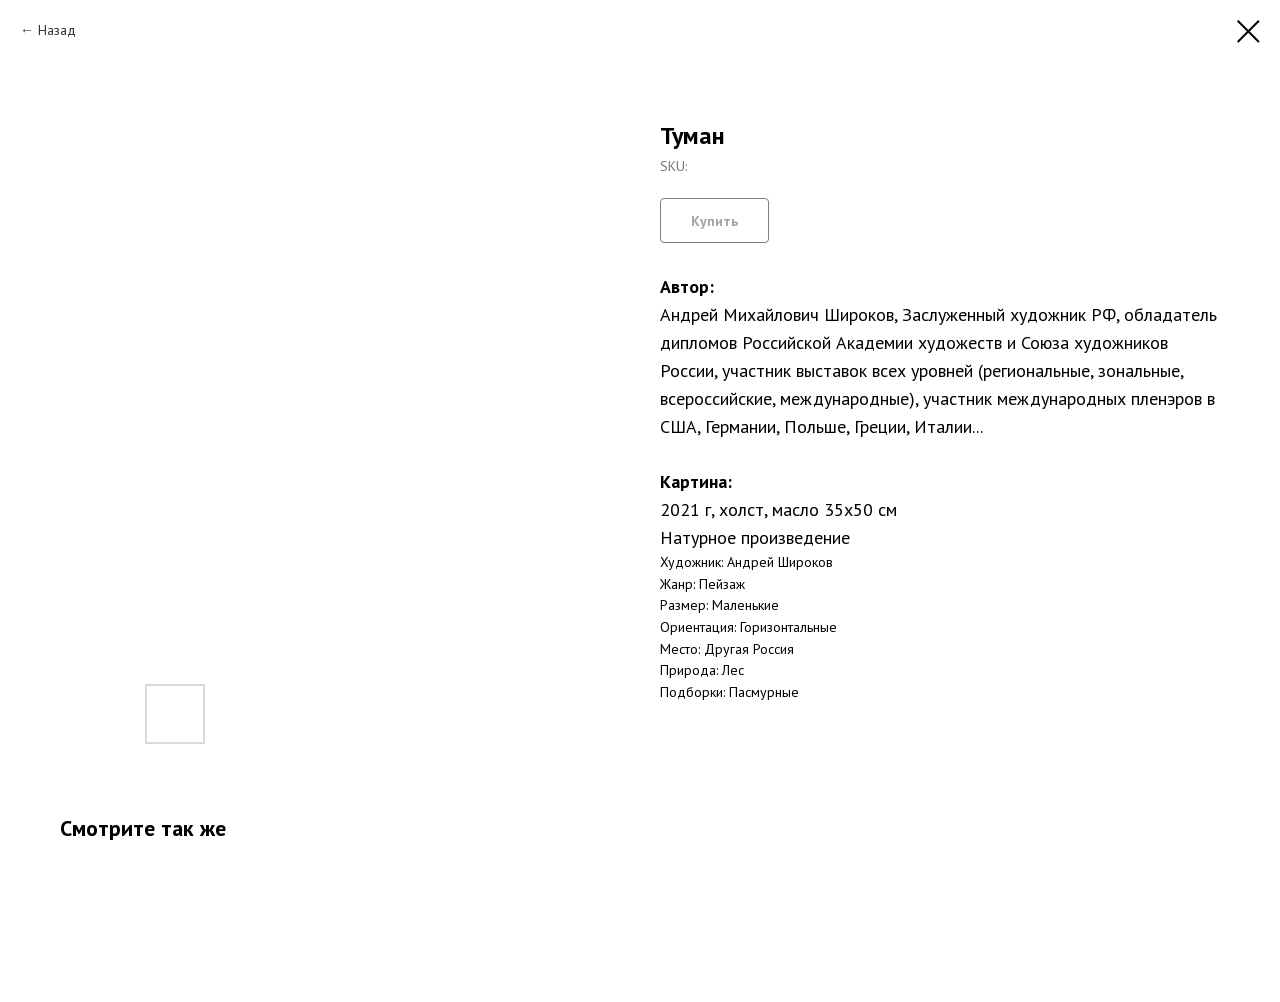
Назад (57, 30)
